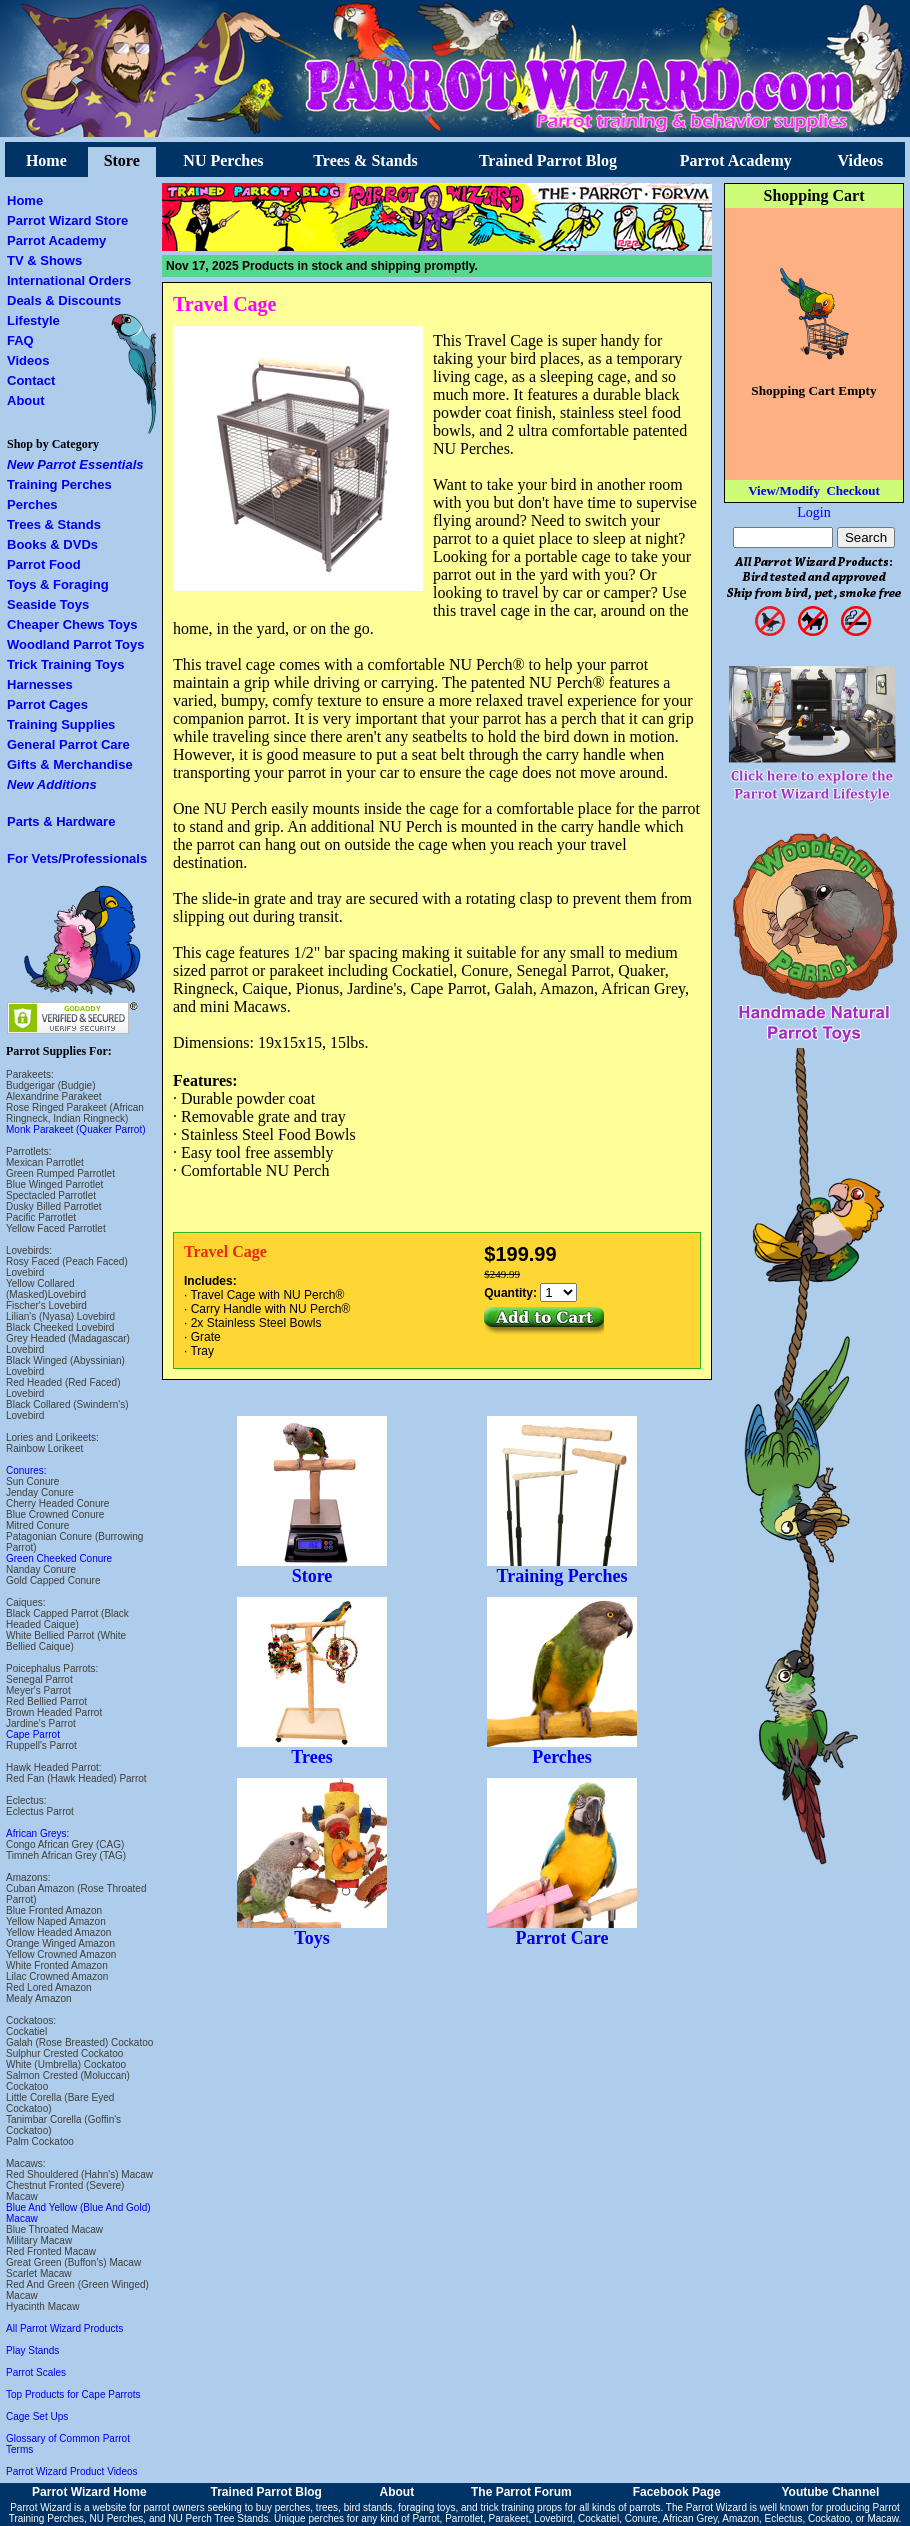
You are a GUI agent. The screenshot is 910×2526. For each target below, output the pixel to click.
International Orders (69, 280)
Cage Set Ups (37, 2416)
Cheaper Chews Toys (72, 624)
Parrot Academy (736, 160)
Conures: (26, 1470)
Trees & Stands (365, 160)
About (26, 400)
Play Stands (32, 2350)
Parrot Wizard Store (67, 220)
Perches (32, 504)
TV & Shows (44, 260)
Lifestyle (33, 320)
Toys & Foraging (58, 584)
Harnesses (40, 684)
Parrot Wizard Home (89, 2492)
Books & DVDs (52, 544)
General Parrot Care (68, 744)
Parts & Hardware (61, 821)
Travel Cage (225, 304)
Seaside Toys (48, 604)
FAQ (20, 340)
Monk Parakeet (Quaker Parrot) (76, 1129)
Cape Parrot (33, 1734)
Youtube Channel (830, 2492)
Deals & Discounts (64, 300)
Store (122, 160)
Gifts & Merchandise (70, 764)
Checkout (852, 490)
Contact (31, 380)
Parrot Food (44, 564)
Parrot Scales (36, 2372)
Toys (312, 1930)
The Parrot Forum (521, 2492)
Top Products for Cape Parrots (73, 2394)
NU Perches (223, 160)
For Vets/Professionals (77, 858)
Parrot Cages (47, 704)
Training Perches (59, 484)
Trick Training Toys (66, 664)
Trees (312, 1749)
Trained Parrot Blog (548, 160)
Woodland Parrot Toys (75, 644)
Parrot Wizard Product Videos (72, 2471)
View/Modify (784, 490)
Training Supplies (61, 724)
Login (813, 512)
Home (46, 160)
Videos (861, 160)
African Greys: (37, 1833)
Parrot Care (562, 1930)
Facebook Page (677, 2492)
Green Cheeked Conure (59, 1558)
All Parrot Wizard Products (64, 2328)
